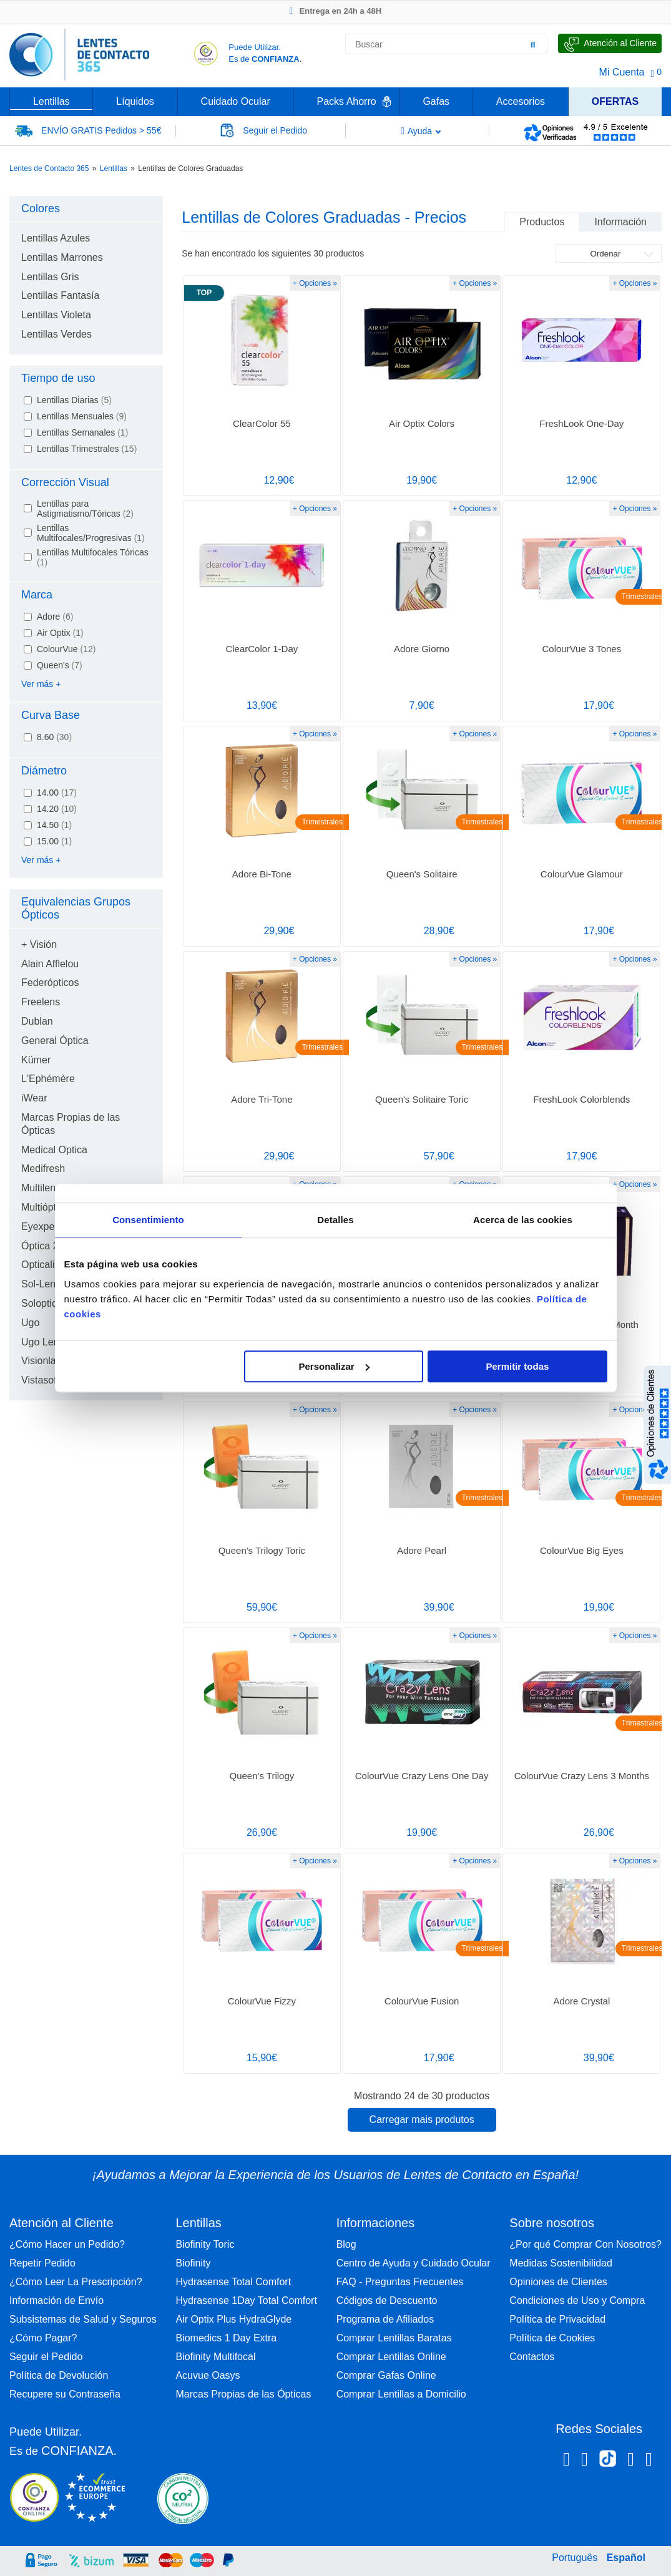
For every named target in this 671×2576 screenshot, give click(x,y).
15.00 (54, 841)
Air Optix (60, 633)
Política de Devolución (58, 2375)
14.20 (57, 809)
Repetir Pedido (42, 2263)
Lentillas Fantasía (60, 295)
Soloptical (42, 1303)
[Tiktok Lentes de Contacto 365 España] (607, 2462)
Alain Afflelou (50, 964)
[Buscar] (533, 44)
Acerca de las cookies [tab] (522, 1219)
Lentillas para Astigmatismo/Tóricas (85, 509)
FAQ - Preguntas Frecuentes (400, 2281)
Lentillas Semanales (82, 432)
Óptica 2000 (48, 1246)
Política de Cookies (552, 2338)
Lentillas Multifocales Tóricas (93, 557)
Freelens (40, 1002)
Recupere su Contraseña (64, 2394)
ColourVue (66, 649)
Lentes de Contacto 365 (49, 168)
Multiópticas (47, 1207)
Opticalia (40, 1264)
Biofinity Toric (204, 2244)
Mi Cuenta (622, 72)
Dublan (37, 1021)
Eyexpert (41, 1226)
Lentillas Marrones (62, 257)
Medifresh (43, 1168)
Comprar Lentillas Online (391, 2356)
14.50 (54, 825)
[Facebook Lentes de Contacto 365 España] (566, 2461)
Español (626, 2557)
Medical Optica (54, 1149)
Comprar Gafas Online (386, 2375)
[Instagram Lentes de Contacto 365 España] (584, 2461)
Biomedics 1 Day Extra (226, 2338)
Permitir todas (517, 1366)
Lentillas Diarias (74, 400)
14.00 (57, 793)
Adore (55, 617)
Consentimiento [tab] (148, 1219)
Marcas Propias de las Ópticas (243, 2394)
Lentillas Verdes (56, 334)
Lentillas (51, 101)
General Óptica (55, 1040)
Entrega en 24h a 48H (335, 11)
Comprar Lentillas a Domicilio (401, 2394)
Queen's (59, 665)
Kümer (36, 1060)
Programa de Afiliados (385, 2319)
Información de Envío (56, 2300)
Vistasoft (40, 1380)
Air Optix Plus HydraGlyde (233, 2319)
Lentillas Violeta (56, 315)
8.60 (54, 737)
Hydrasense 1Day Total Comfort (245, 2300)
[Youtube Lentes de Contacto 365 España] (648, 2461)
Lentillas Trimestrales (87, 449)
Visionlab (41, 1360)
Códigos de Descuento (387, 2300)
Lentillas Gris (50, 276)
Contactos (531, 2356)
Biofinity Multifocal (215, 2356)
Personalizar (334, 1366)
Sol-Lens (41, 1284)
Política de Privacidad (557, 2319)
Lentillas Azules (55, 238)
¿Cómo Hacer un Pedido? (67, 2244)
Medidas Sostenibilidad (560, 2263)
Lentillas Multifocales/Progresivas (91, 533)
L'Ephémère (48, 1078)
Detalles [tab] (335, 1219)
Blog (346, 2244)
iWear (34, 1098)
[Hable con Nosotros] (610, 43)
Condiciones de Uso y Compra (577, 2300)
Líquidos (135, 101)
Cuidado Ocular (235, 101)
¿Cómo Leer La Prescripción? (75, 2281)
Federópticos (50, 982)
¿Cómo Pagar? (43, 2338)
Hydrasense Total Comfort (233, 2281)
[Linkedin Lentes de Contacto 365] (630, 2461)
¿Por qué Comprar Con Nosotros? (585, 2244)
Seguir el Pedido (45, 2356)
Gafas (436, 101)
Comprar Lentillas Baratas (394, 2338)
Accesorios (520, 101)
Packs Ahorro (346, 101)
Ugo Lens (42, 1342)
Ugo (30, 1322)
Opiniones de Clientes (558, 2281)
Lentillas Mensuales (82, 416)
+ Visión (39, 944)
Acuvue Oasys (207, 2375)
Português (574, 2557)
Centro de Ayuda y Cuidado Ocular (413, 2263)
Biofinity (192, 2263)
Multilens (41, 1188)
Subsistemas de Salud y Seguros (83, 2319)
